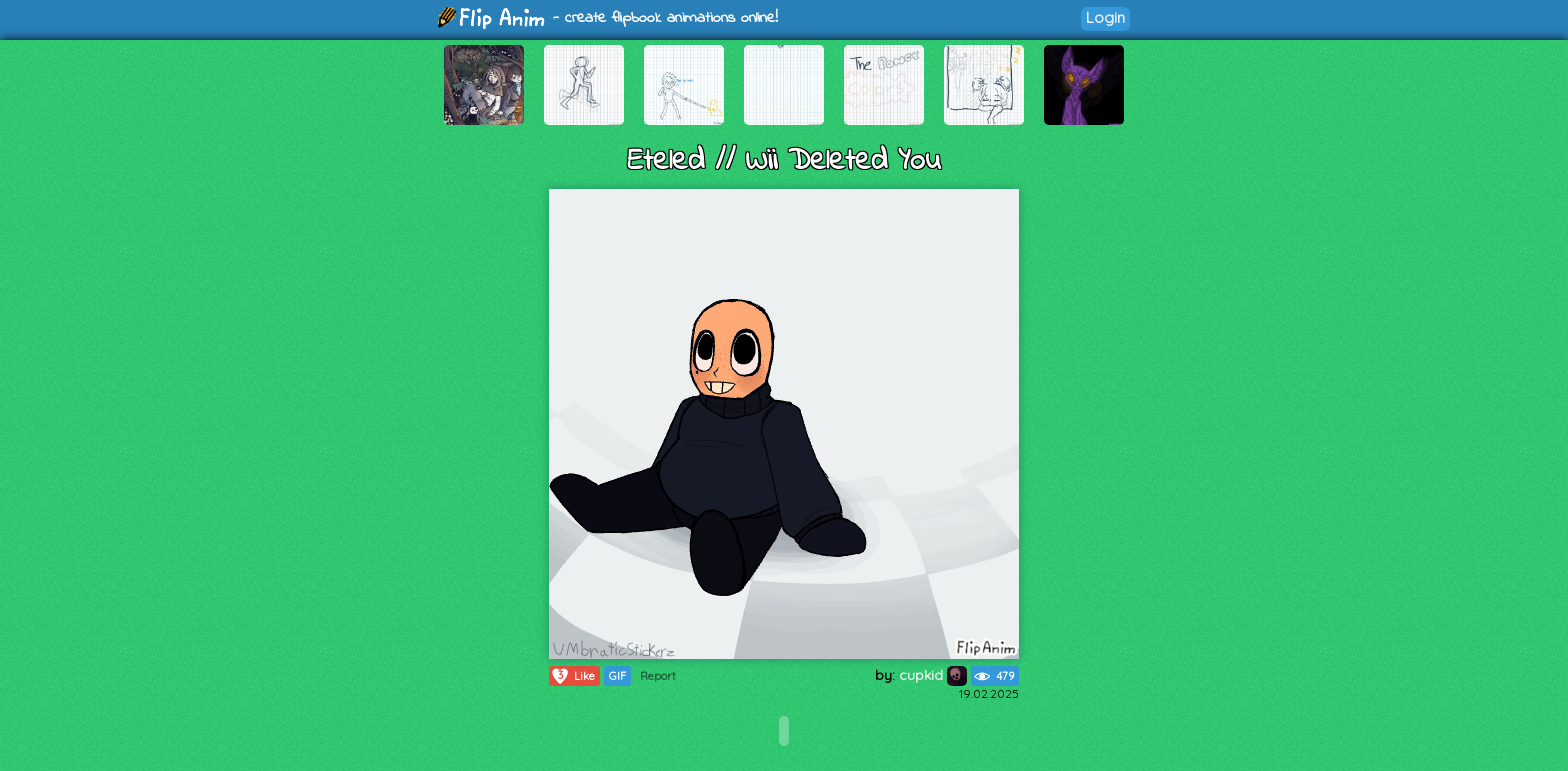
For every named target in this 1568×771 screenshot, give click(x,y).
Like (572, 676)
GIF (617, 676)
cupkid (933, 675)
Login (1105, 17)
